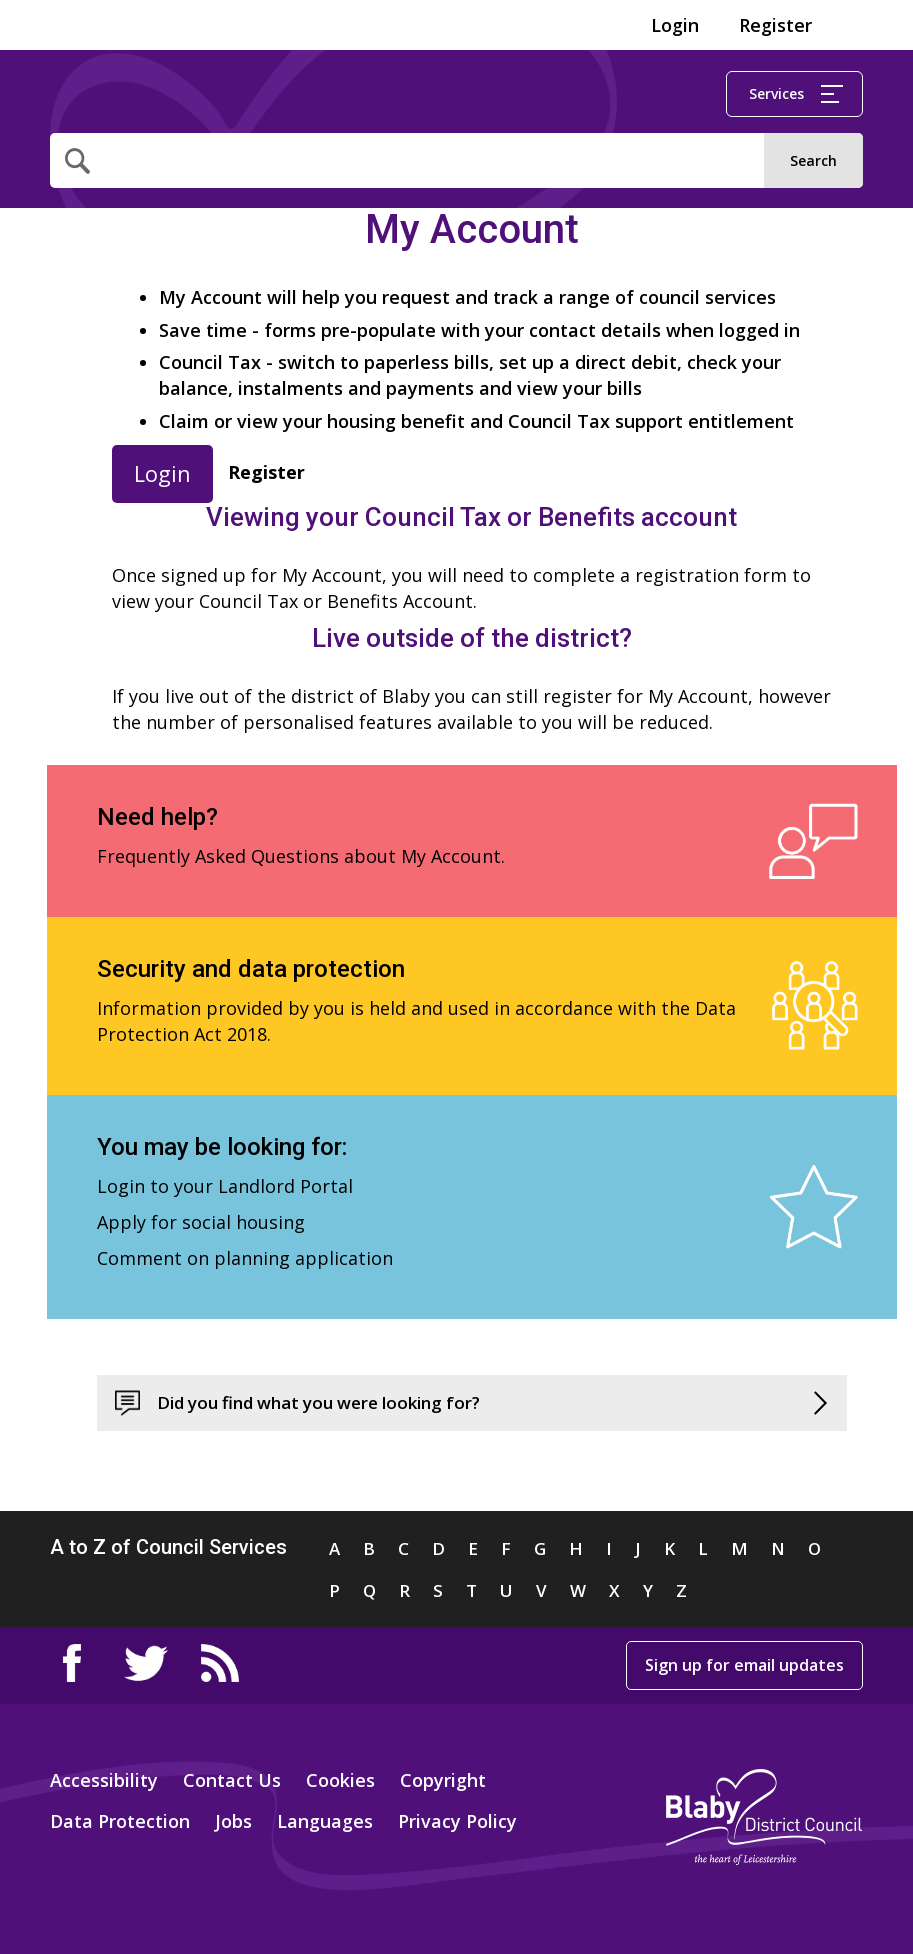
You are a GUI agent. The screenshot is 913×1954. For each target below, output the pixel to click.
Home (127, 95)
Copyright (443, 1780)
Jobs (233, 1821)
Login (675, 25)
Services (796, 93)
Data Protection (120, 1821)
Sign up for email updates (744, 1665)
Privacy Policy (457, 1821)
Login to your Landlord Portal (225, 1186)
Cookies (340, 1780)
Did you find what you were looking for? (318, 1402)
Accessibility (104, 1780)
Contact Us (232, 1780)
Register (775, 25)
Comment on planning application (245, 1258)
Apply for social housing (201, 1222)
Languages (325, 1821)
